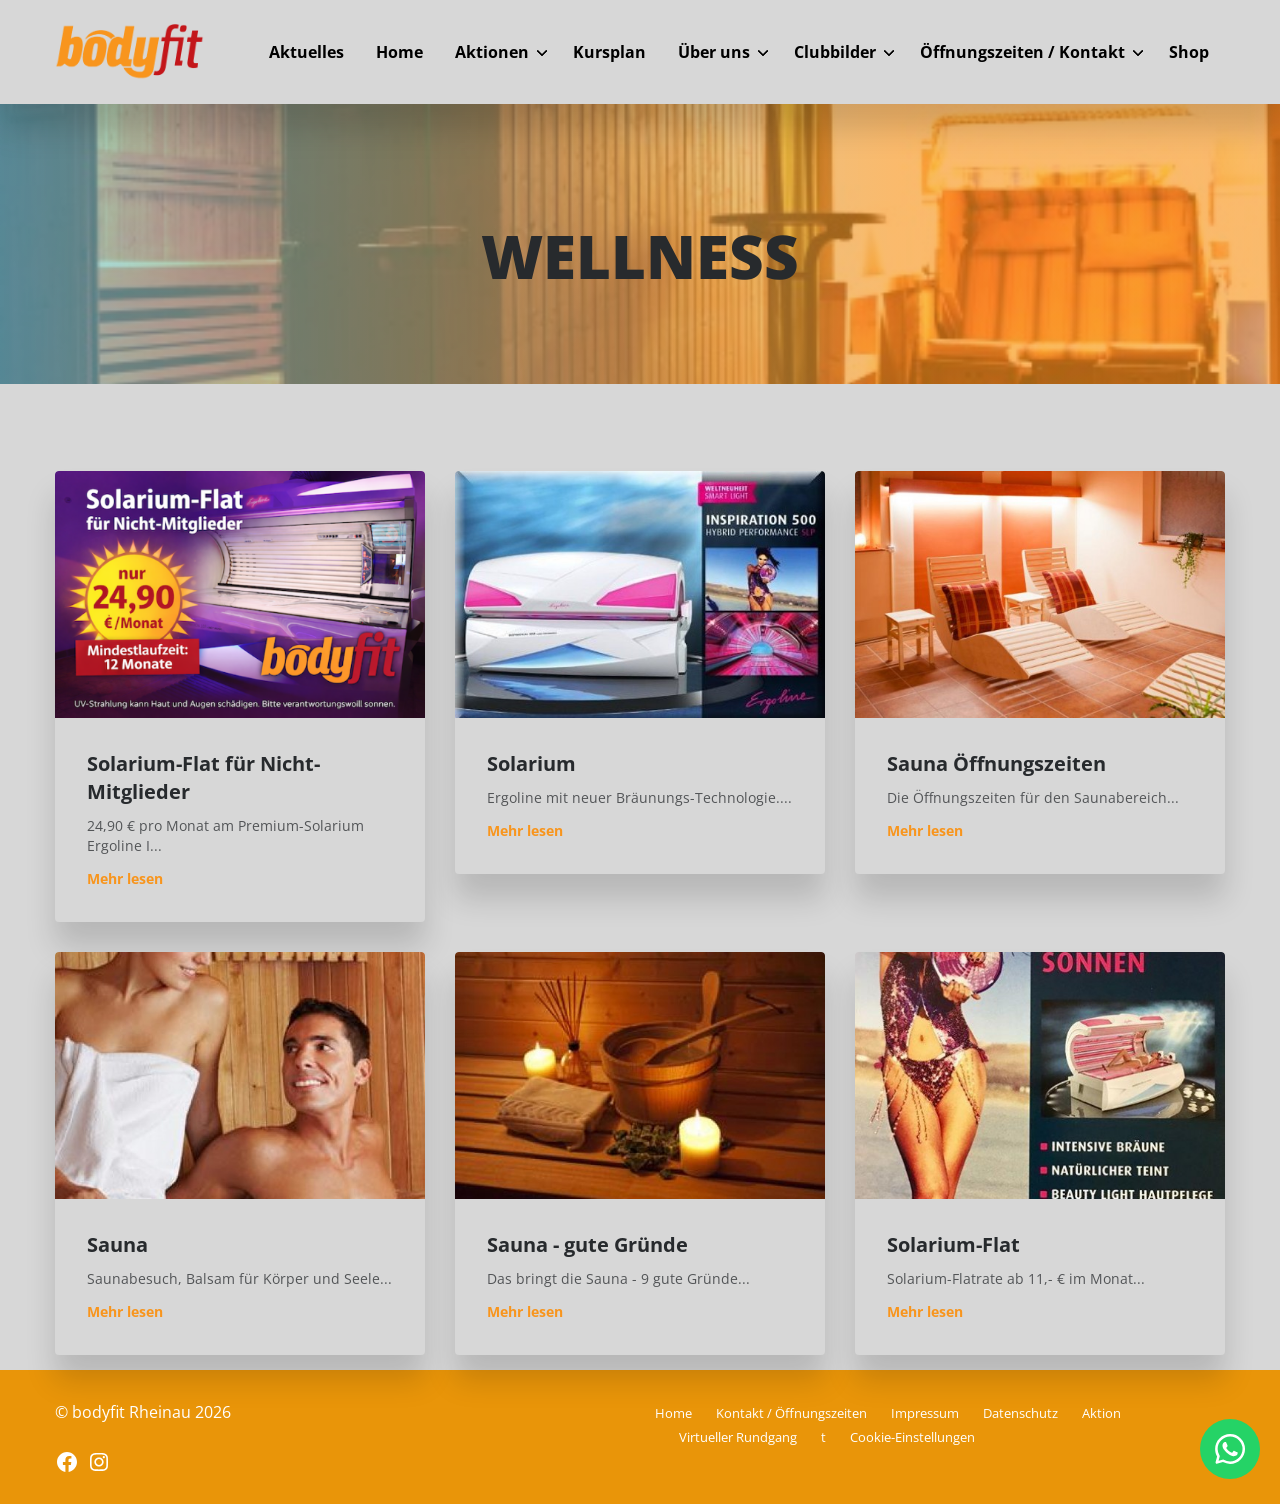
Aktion (1101, 1413)
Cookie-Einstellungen (912, 1437)
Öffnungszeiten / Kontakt (1022, 52)
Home (399, 52)
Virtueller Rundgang (738, 1437)
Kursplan (609, 52)
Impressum (925, 1413)
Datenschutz (1020, 1413)
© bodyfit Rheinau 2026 (143, 1412)
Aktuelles (306, 52)
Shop (1189, 52)
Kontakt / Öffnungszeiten (791, 1413)
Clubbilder (835, 52)
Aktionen (492, 52)
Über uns (714, 52)
